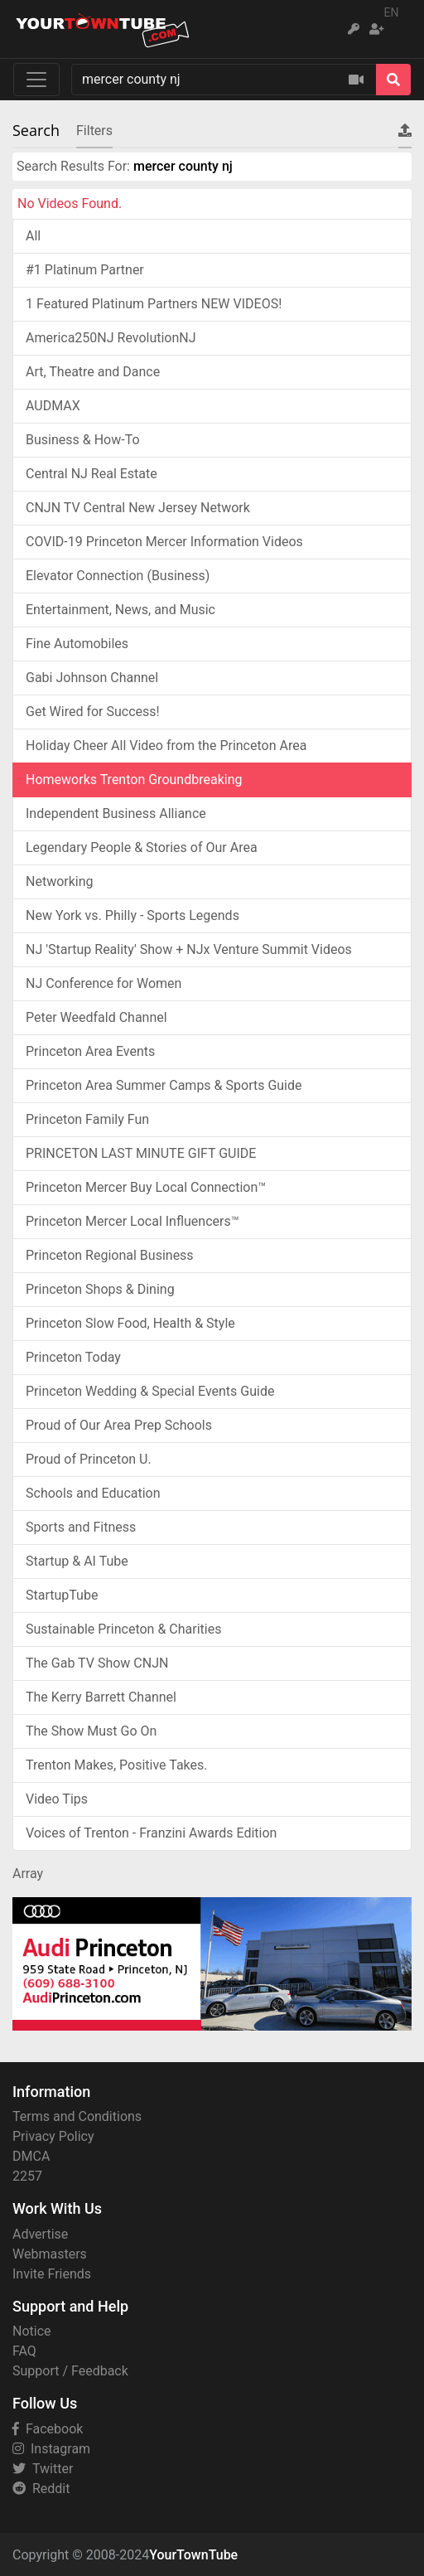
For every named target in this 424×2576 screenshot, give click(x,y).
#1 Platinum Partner (85, 270)
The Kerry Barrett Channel (101, 1697)
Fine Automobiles (77, 643)
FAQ (24, 2351)
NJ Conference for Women (103, 983)
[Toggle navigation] (36, 79)
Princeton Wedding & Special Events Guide (150, 1391)
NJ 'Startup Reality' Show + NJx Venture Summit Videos (189, 949)
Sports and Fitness (81, 1527)
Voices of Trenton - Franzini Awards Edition (151, 1833)
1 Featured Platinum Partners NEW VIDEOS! (154, 304)
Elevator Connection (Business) (118, 575)
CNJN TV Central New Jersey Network (138, 508)
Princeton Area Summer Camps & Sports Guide (164, 1085)
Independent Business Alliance (116, 813)
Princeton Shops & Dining (100, 1289)
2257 (27, 2176)
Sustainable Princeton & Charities (123, 1629)
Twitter (42, 2469)
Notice (31, 2331)
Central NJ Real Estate (91, 474)
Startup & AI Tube (77, 1561)
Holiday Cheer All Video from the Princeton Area (166, 745)
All (33, 236)
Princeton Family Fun (87, 1119)
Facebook (47, 2429)
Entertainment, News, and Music (120, 609)
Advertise (40, 2234)
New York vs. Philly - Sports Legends (132, 915)
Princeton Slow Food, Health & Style (130, 1323)
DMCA (31, 2156)
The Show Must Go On (91, 1731)
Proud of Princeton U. (89, 1459)
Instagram (51, 2449)
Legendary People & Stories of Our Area (142, 847)
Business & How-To (83, 440)
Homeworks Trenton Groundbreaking (134, 779)
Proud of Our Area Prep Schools (119, 1425)
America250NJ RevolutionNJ (111, 338)
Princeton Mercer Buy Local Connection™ (146, 1187)
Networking (60, 881)
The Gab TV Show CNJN (97, 1663)
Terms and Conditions (77, 2116)
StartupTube (62, 1595)
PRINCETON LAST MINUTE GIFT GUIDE (141, 1153)
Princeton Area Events (90, 1051)
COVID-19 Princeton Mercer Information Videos (164, 542)
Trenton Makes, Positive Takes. (117, 1765)
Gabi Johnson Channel (92, 677)
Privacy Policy (53, 2136)
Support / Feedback (70, 2371)
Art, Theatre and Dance (93, 372)
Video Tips (57, 1799)
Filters (94, 130)
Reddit (41, 2488)
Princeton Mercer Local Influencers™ (132, 1221)
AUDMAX (53, 406)
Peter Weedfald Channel (96, 1017)
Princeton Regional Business (110, 1255)
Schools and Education (93, 1493)
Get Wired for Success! (93, 711)
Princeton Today (73, 1357)
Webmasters (49, 2254)
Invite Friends (51, 2274)
